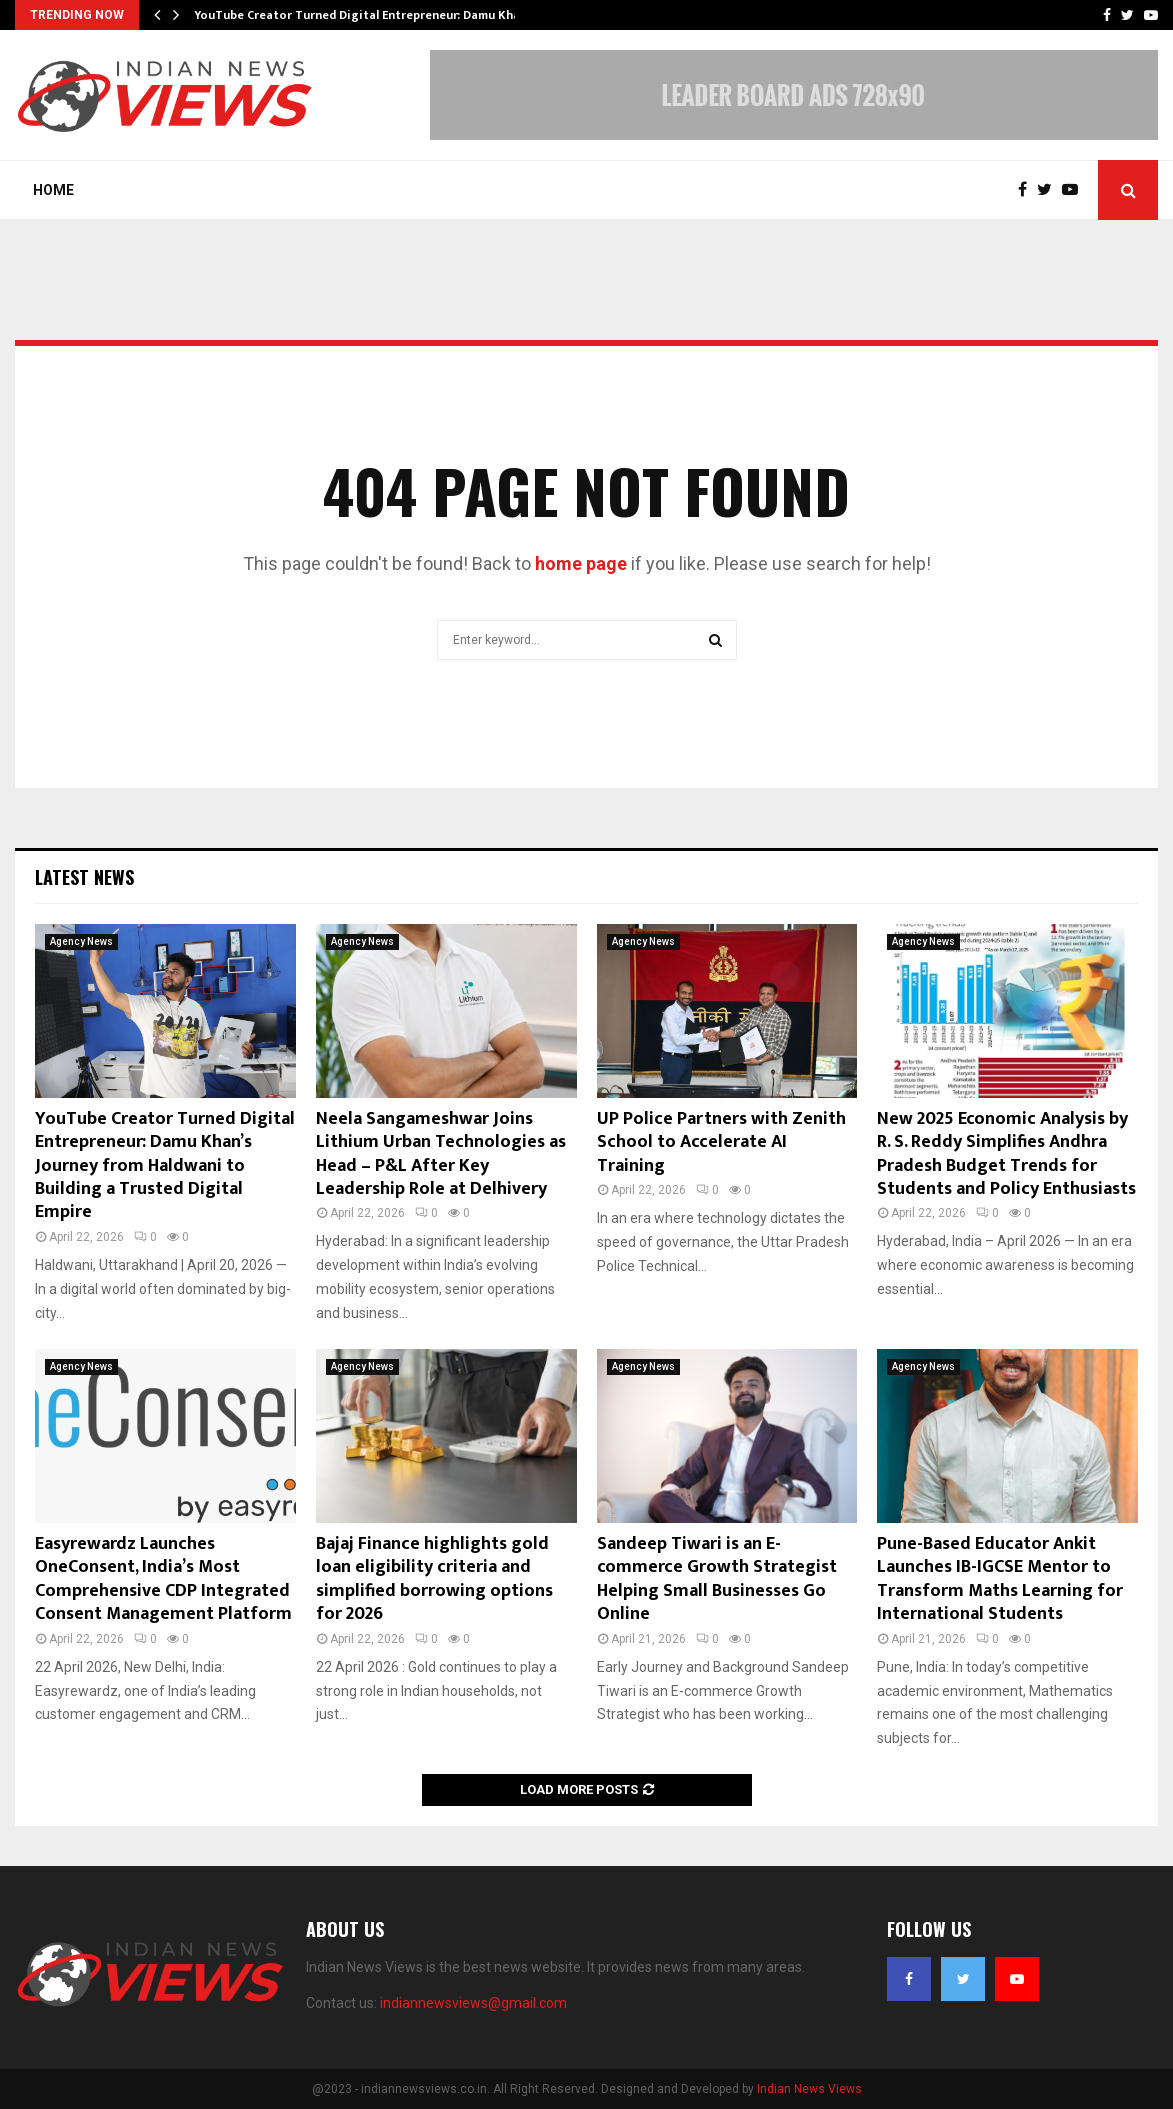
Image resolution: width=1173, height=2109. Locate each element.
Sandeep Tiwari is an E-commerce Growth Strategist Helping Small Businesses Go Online (717, 1579)
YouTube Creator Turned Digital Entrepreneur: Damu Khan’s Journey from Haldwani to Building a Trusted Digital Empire (165, 1166)
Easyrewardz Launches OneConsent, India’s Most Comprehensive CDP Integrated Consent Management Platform (163, 1579)
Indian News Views (809, 2089)
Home (53, 190)
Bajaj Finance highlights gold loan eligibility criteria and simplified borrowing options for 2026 (434, 1579)
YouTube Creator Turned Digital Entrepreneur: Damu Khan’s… (369, 15)
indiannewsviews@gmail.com (473, 2003)
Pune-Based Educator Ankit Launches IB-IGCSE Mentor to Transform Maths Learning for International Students (1000, 1579)
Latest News (84, 877)
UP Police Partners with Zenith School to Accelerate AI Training (721, 1142)
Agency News (81, 941)
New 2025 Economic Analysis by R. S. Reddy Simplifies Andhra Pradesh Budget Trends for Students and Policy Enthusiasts (1006, 1154)
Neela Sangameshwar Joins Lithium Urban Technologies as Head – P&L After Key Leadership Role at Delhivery (441, 1154)
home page (581, 563)
